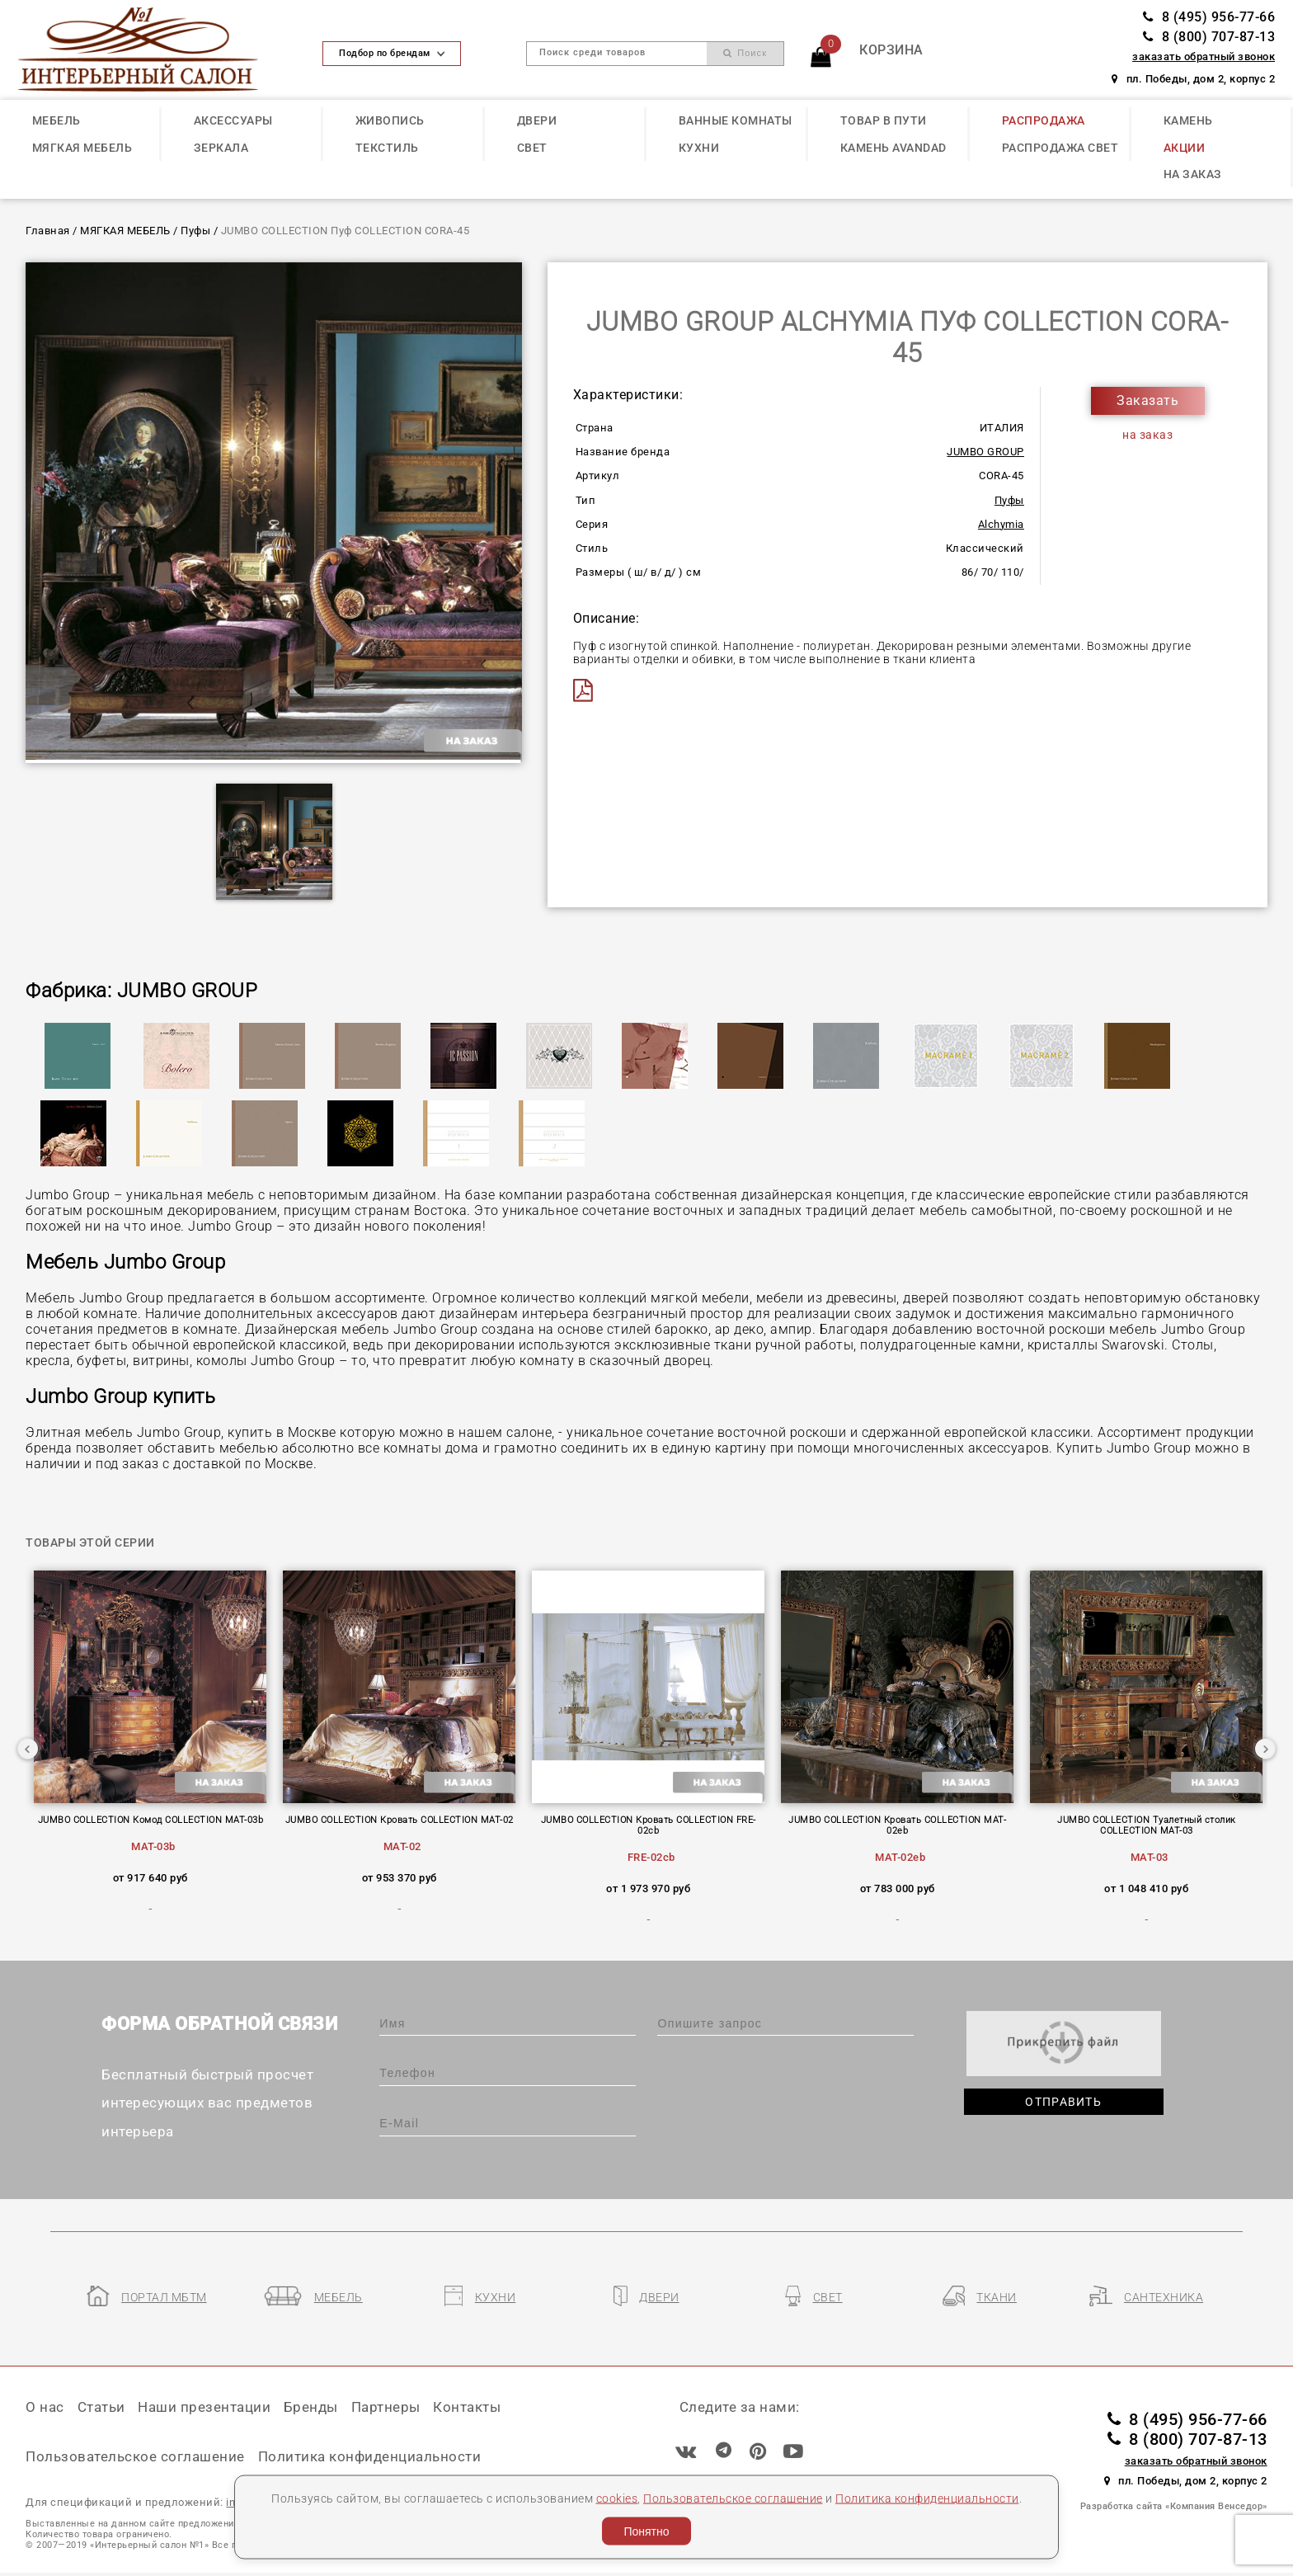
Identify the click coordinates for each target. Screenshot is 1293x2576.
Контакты (467, 2407)
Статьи (101, 2407)
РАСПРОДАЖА (1043, 120)
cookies (617, 2497)
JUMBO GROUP (985, 451)
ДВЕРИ (537, 120)
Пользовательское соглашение (733, 2497)
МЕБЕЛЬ (56, 120)
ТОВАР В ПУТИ (883, 120)
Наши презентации (204, 2407)
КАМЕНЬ (1188, 120)
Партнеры (386, 2407)
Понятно (646, 2531)
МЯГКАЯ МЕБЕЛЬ (82, 147)
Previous (28, 1748)
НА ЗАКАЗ (1193, 174)
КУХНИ (699, 147)
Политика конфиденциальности (927, 2497)
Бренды (311, 2407)
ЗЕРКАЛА (221, 147)
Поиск (745, 53)
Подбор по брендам (391, 53)
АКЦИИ (1185, 147)
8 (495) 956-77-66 (1209, 17)
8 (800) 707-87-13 (1209, 37)
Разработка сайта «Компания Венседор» (1173, 2506)
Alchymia (1001, 524)
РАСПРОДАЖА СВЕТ (1060, 147)
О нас (45, 2407)
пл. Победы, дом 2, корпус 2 (1193, 79)
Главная (48, 230)
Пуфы (195, 230)
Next (1265, 1748)
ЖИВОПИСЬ (390, 120)
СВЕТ (532, 147)
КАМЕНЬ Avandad (893, 147)
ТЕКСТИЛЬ (387, 147)
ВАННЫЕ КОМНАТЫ (735, 120)
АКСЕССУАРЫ (233, 120)
